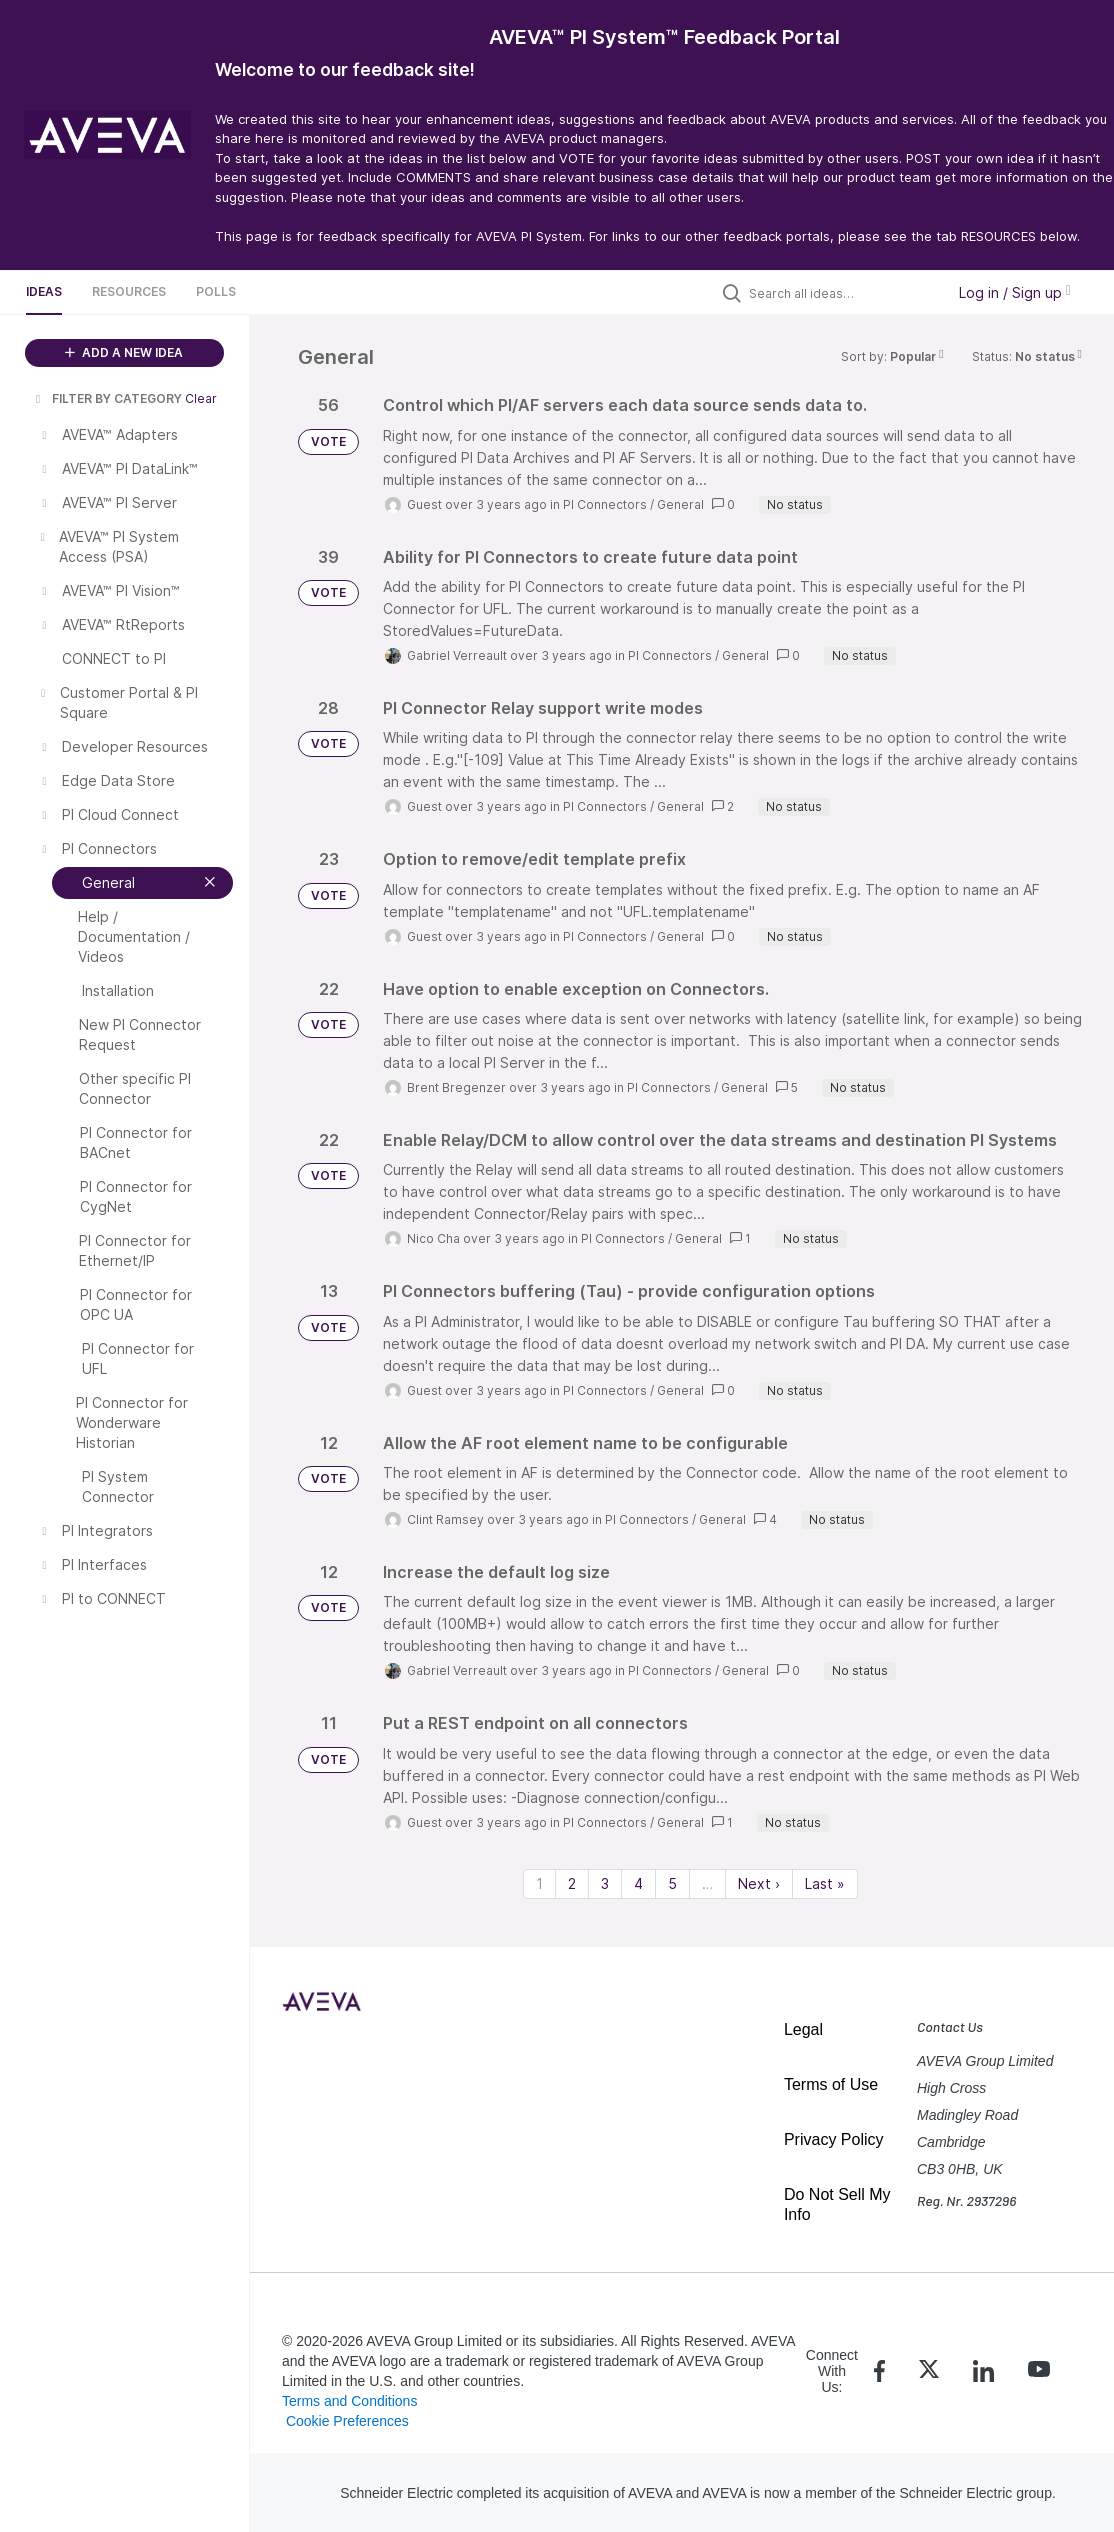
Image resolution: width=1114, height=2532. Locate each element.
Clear (201, 398)
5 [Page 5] (672, 1883)
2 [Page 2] (572, 1883)
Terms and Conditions (349, 2401)
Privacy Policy (834, 2139)
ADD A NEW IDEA (124, 352)
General (680, 504)
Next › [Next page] (759, 1883)
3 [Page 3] (605, 1883)
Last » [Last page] (825, 1883)
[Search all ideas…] (842, 293)
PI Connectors (605, 504)
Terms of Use (831, 2084)
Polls (216, 291)
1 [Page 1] (539, 1883)
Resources (129, 291)
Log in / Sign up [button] (1015, 292)
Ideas (44, 291)
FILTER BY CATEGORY (107, 398)
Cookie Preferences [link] (347, 2421)
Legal (803, 2029)
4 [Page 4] (638, 1883)
